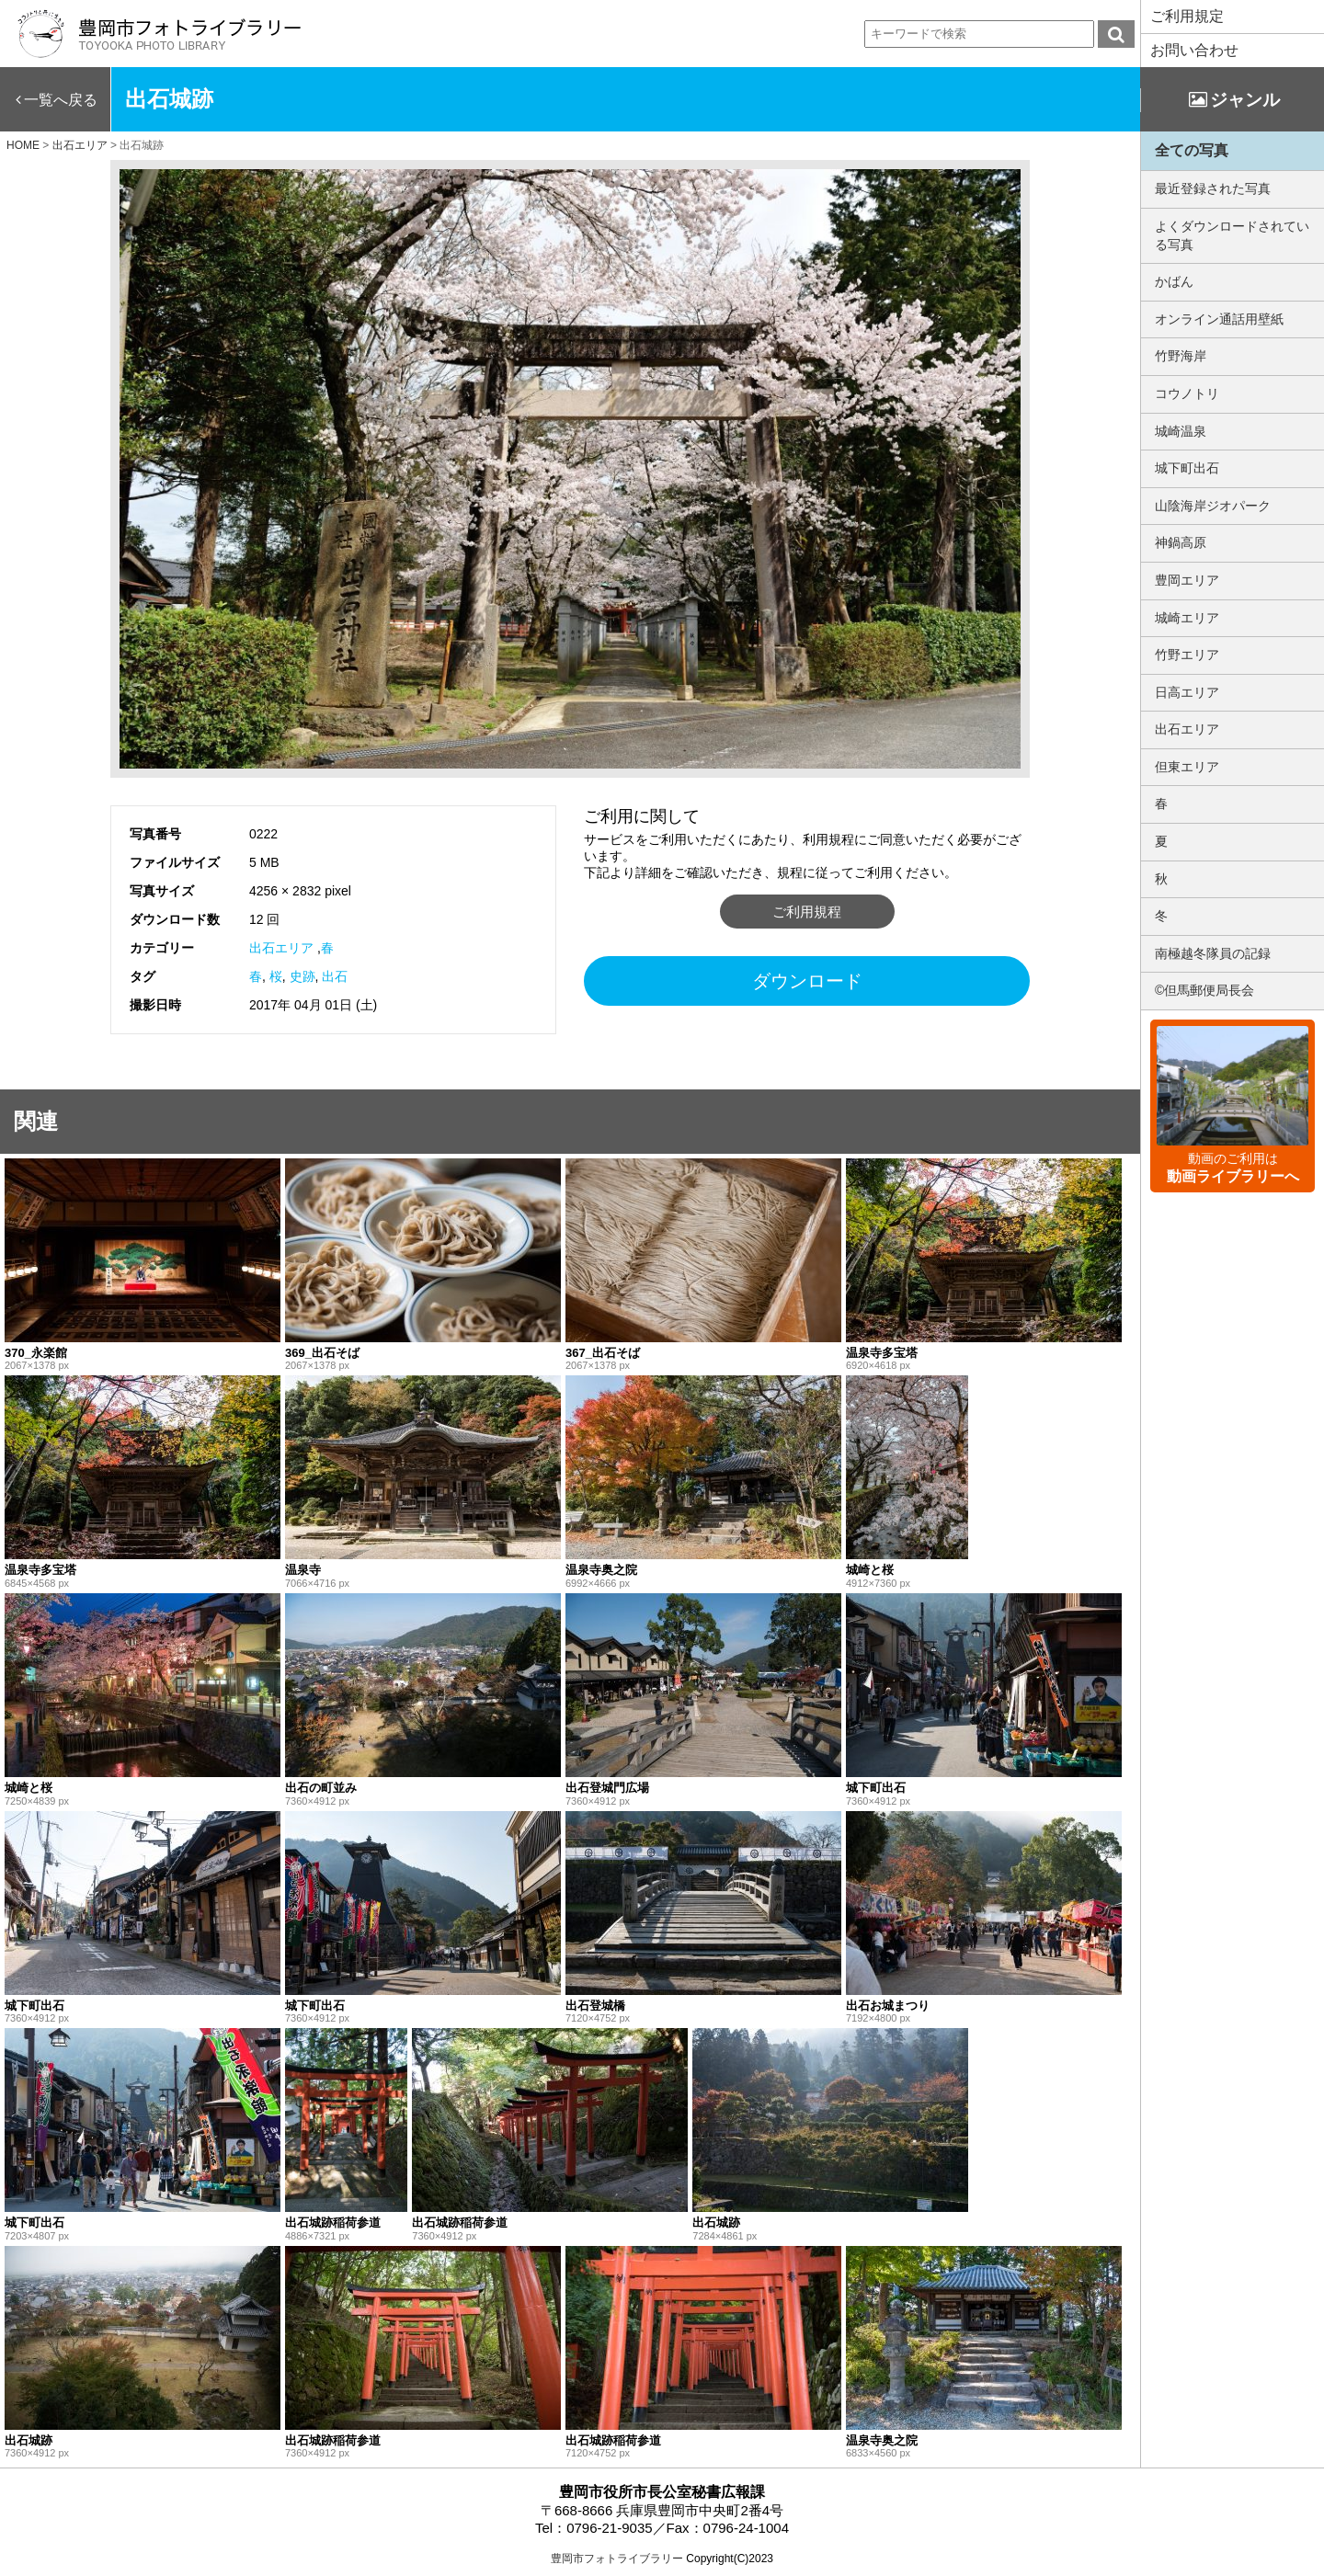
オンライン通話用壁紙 (1219, 319)
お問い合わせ (1194, 50)
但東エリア (1187, 766)
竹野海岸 (1180, 355)
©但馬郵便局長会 (1204, 990)
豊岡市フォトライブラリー (617, 2558)
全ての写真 (1191, 150)
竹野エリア (1187, 654)
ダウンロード (807, 981)
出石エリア (281, 947)
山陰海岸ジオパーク (1213, 505)
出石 (335, 976)
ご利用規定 (1187, 16)
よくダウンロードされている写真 (1232, 235)
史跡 (302, 976)
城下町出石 (1187, 468)
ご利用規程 (806, 911)
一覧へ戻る (60, 100)
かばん (1174, 281)
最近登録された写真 (1213, 188)
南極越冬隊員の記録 (1213, 953)
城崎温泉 (1180, 431)
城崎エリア (1187, 617)
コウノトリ (1187, 393)
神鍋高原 (1180, 542)
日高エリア (1187, 692)
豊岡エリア (1187, 580)
